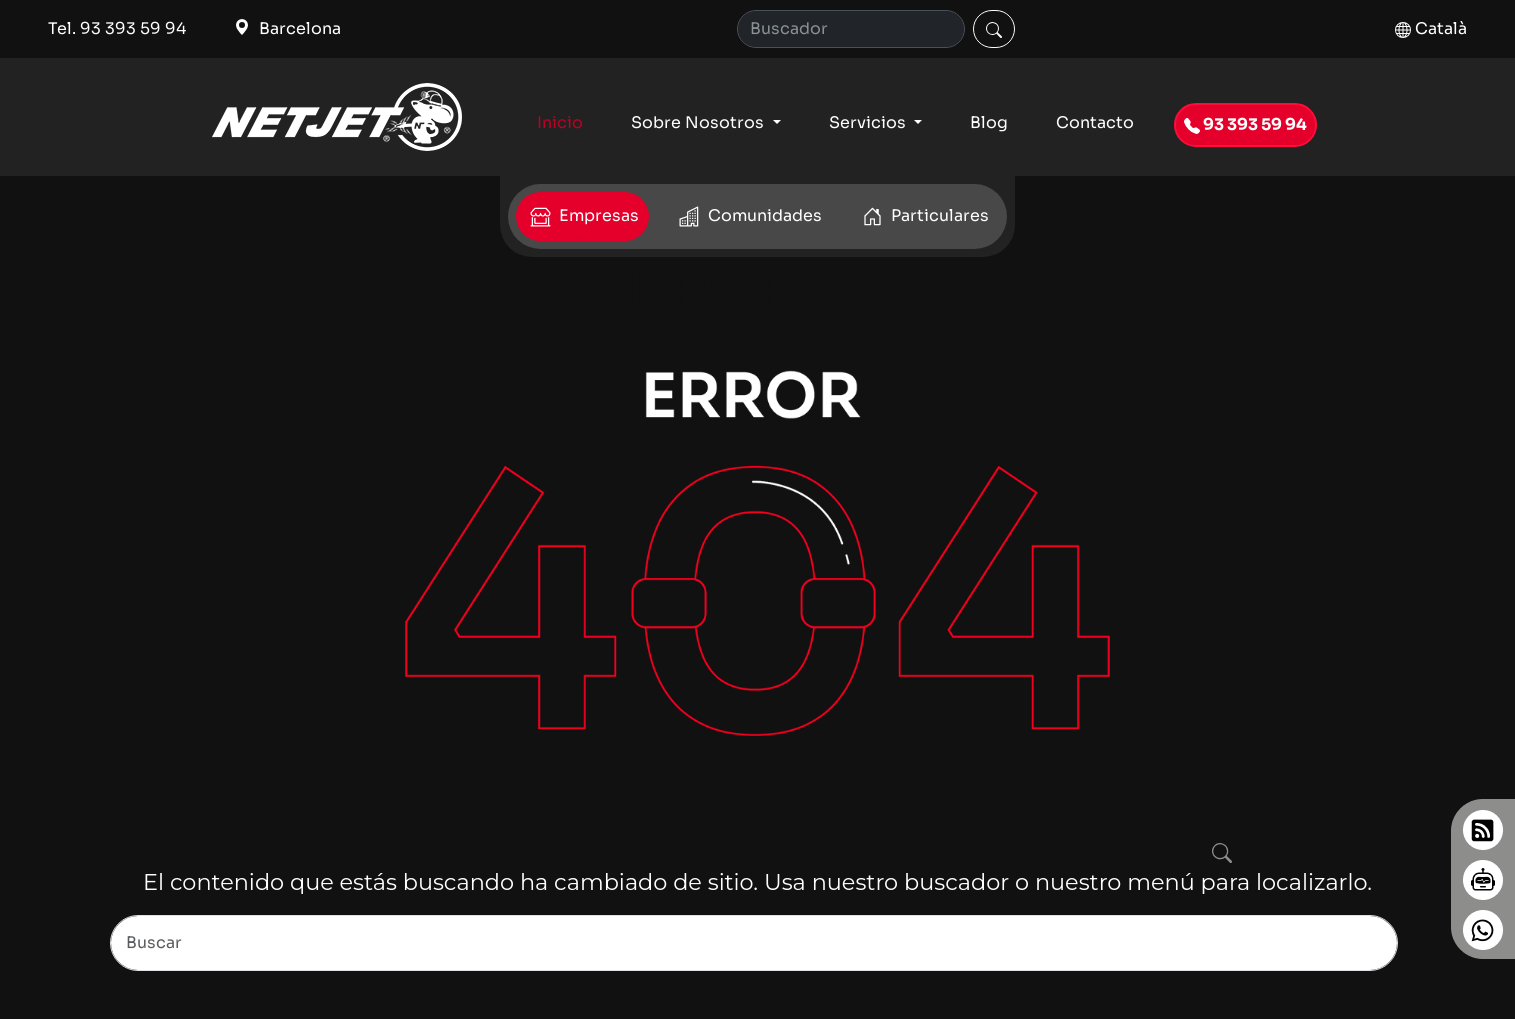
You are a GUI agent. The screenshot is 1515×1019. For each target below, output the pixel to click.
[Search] (851, 29)
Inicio (560, 122)
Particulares (923, 216)
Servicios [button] (869, 122)
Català (1431, 28)
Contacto (1095, 122)
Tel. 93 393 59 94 (117, 28)
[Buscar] (994, 29)
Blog (989, 122)
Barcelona (287, 28)
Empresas (582, 216)
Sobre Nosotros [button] (699, 122)
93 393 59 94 (1245, 124)
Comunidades (748, 216)
